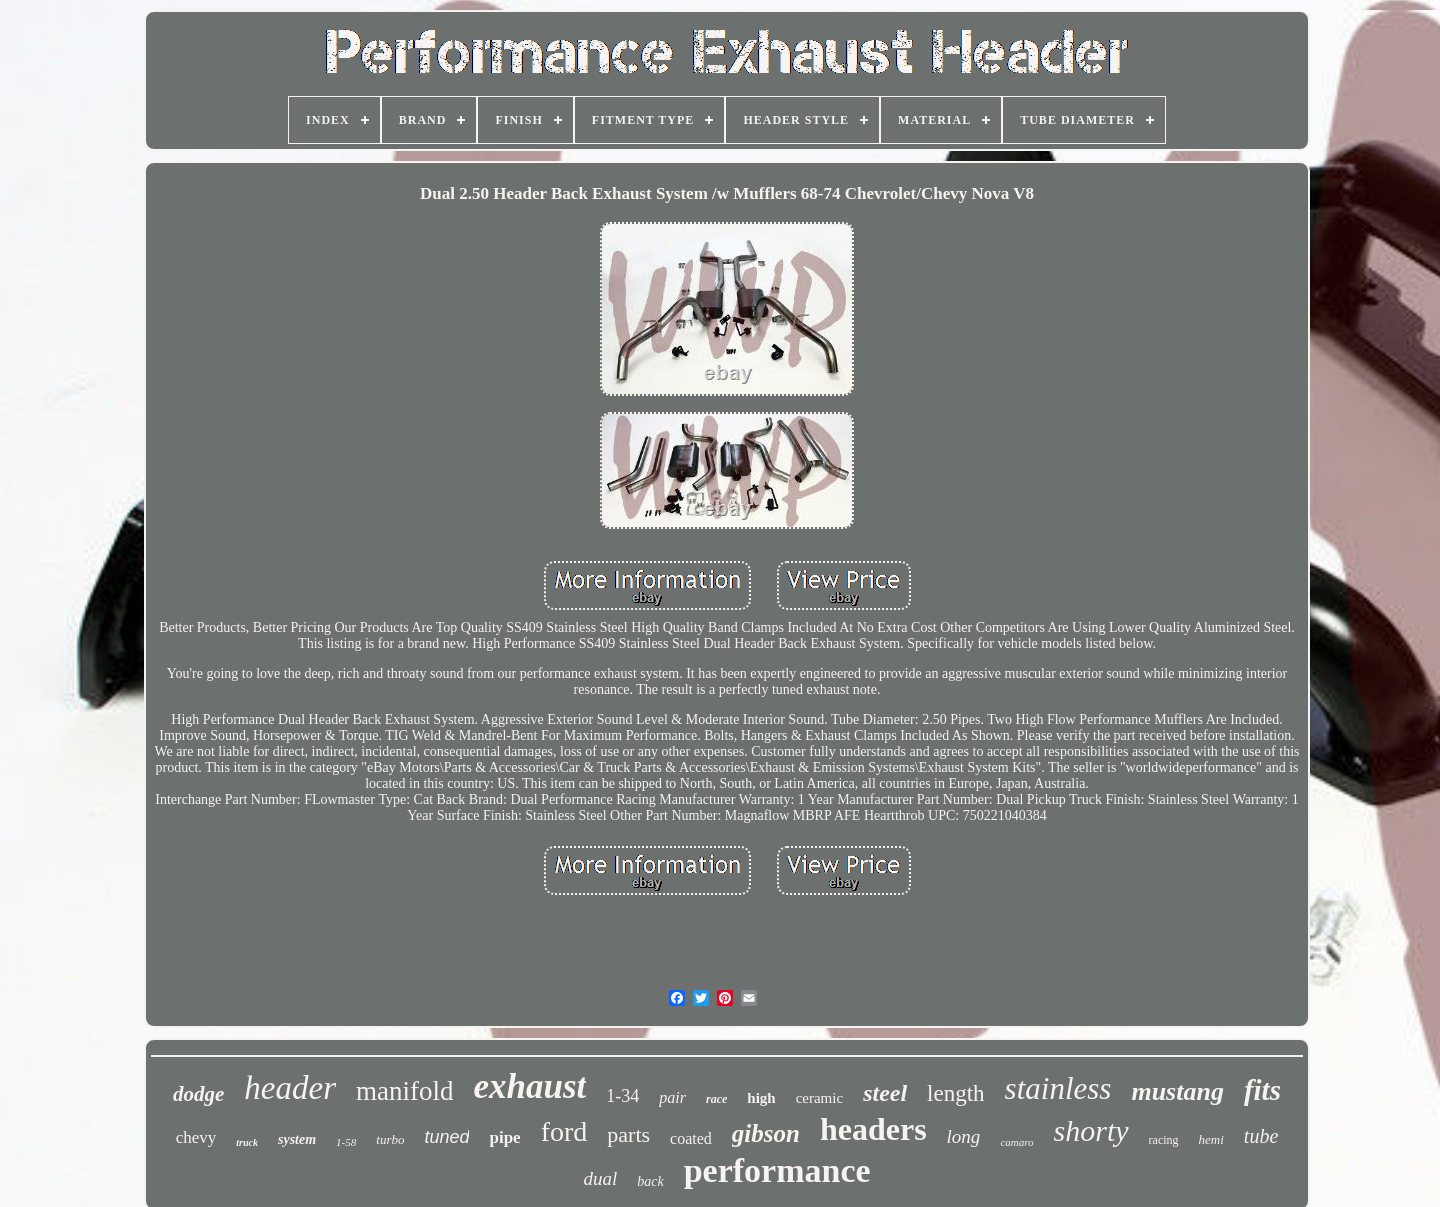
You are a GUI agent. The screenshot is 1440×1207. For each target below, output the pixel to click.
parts (628, 1134)
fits (1262, 1090)
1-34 (622, 1096)
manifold (404, 1091)
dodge (198, 1094)
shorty (1091, 1130)
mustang (1177, 1091)
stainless (1058, 1088)
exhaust (529, 1086)
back (650, 1181)
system (297, 1139)
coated (691, 1138)
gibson (766, 1133)
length (956, 1093)
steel (885, 1093)
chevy (196, 1137)
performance (777, 1170)
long (964, 1136)
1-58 (346, 1142)
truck (247, 1142)
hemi (1211, 1139)
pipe (504, 1137)
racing (1164, 1140)
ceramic (819, 1098)
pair (672, 1097)
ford (564, 1131)
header (290, 1088)
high (761, 1098)
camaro (1016, 1142)
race (716, 1099)
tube (1261, 1136)
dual (600, 1178)
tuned (446, 1137)
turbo (390, 1139)
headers (873, 1129)
